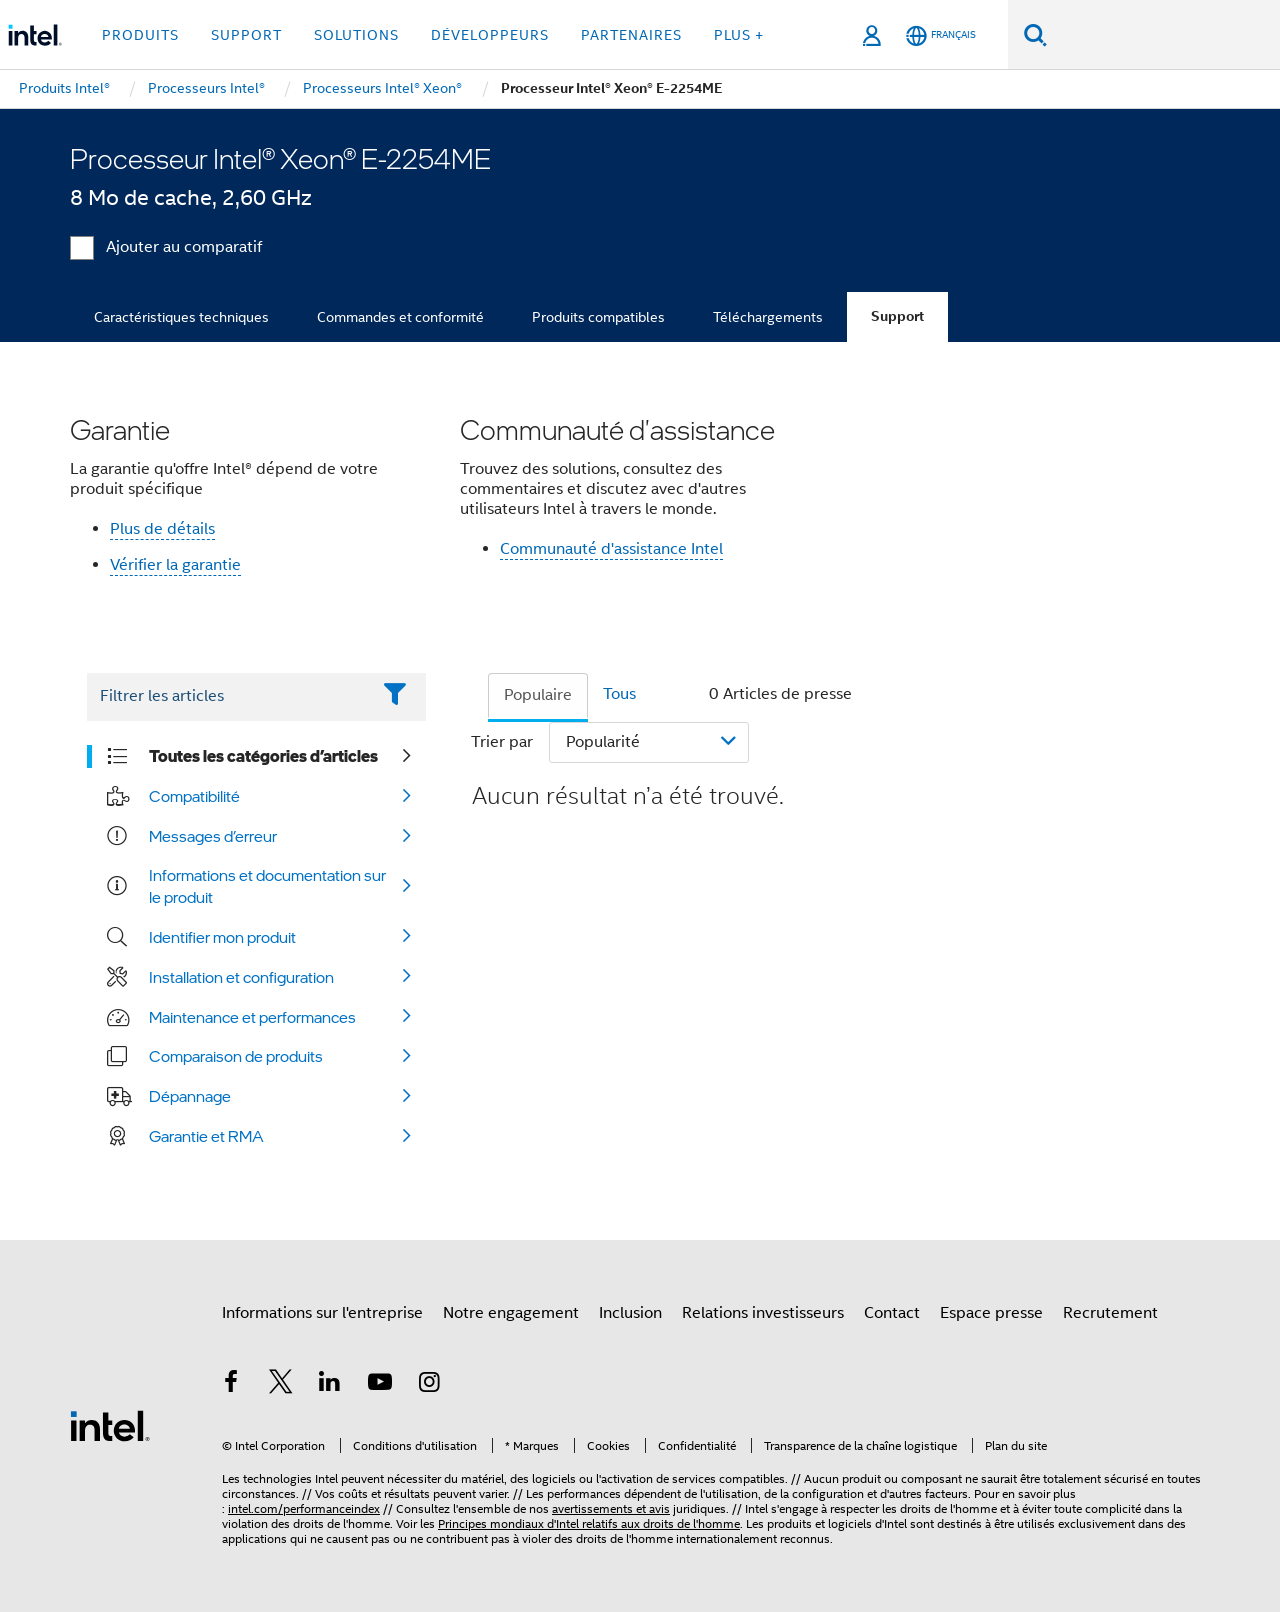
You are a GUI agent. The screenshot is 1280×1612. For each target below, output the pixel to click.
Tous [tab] (619, 694)
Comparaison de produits (236, 1056)
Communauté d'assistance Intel (611, 549)
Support (897, 316)
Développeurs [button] (490, 35)
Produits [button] (140, 35)
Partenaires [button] (631, 35)
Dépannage (190, 1096)
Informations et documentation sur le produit (267, 886)
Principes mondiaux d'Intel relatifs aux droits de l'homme (589, 1523)
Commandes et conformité (400, 317)
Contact (892, 1313)
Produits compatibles (598, 317)
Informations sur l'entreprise (322, 1313)
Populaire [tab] (538, 695)
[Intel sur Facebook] (231, 1385)
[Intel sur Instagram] (429, 1385)
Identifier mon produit (222, 937)
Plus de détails (162, 529)
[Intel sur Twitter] (281, 1385)
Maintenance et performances (252, 1017)
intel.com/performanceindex (304, 1508)
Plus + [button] (739, 35)
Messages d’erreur (213, 836)
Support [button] (246, 35)
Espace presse (991, 1313)
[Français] (941, 35)
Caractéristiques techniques (181, 317)
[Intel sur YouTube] (380, 1385)
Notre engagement (511, 1313)
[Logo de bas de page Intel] (110, 1425)
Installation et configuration (241, 977)
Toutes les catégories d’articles (263, 756)
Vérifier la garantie (175, 565)
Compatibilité (194, 796)
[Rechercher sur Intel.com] (1163, 35)
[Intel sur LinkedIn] (330, 1385)
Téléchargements (768, 317)
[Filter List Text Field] (228, 697)
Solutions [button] (356, 35)
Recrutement (1110, 1313)
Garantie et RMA (206, 1136)
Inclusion (630, 1313)
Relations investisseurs (763, 1313)
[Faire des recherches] (1035, 34)
